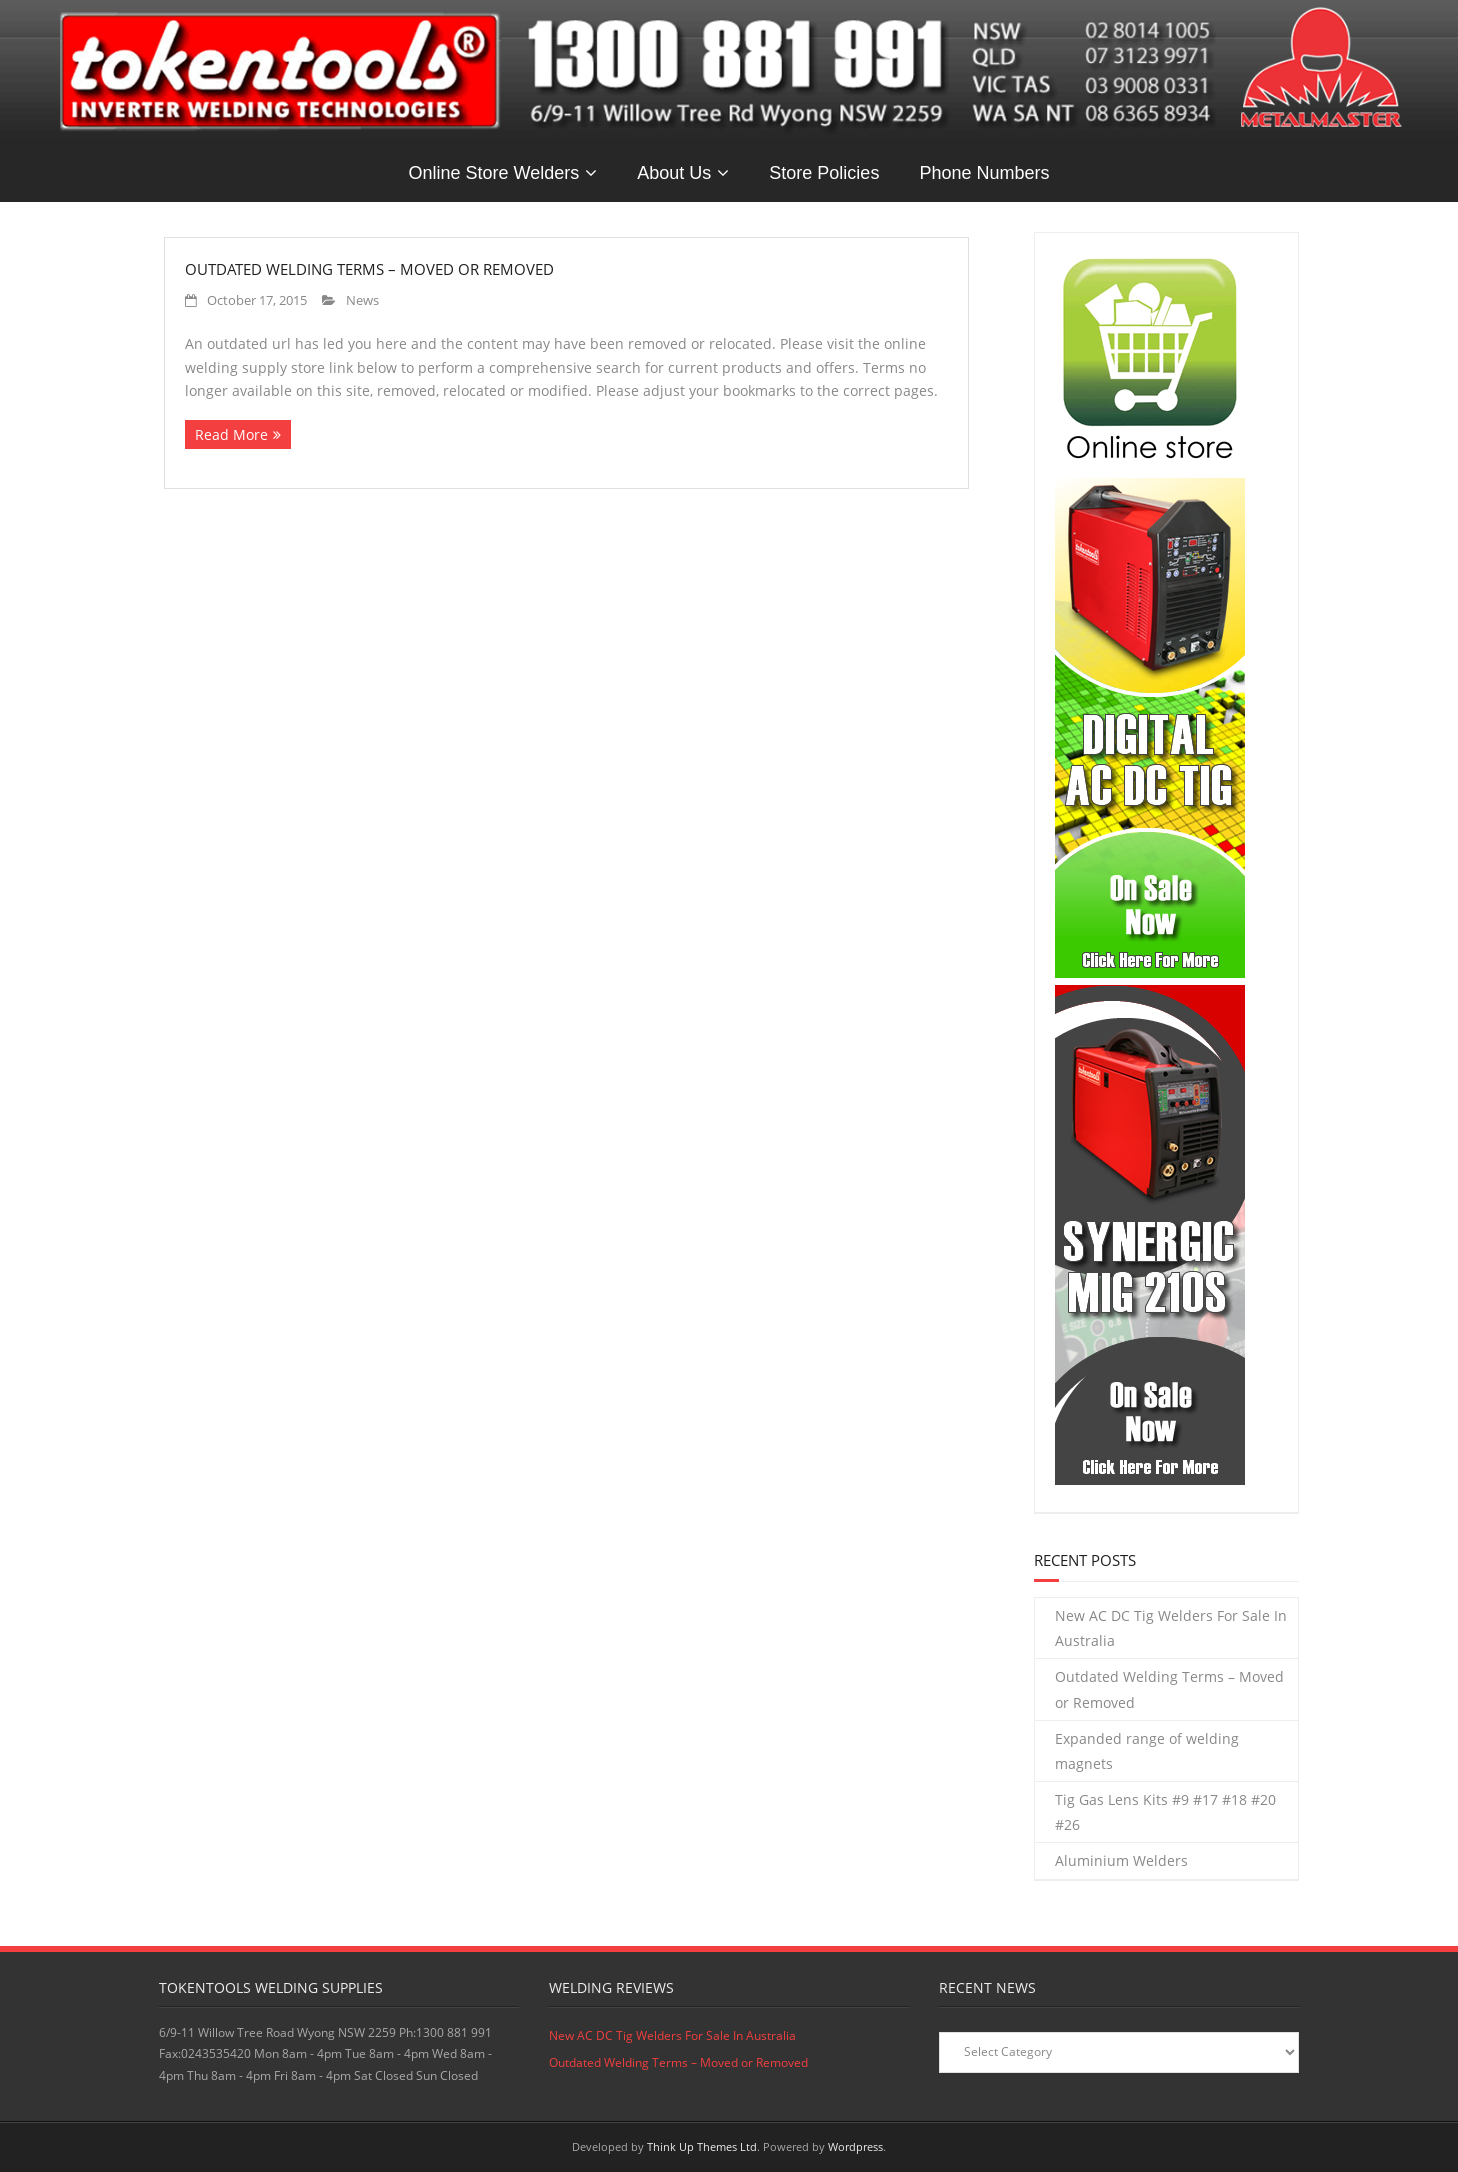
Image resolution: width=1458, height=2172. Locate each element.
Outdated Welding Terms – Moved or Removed (369, 269)
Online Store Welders (494, 173)
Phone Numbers (984, 173)
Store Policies (824, 173)
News (362, 300)
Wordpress (855, 2146)
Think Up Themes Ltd (702, 2146)
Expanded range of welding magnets (1147, 1751)
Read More (231, 434)
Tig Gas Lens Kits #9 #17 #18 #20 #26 (1165, 1812)
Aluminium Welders (1121, 1860)
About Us (674, 173)
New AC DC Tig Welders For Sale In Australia (1171, 1628)
